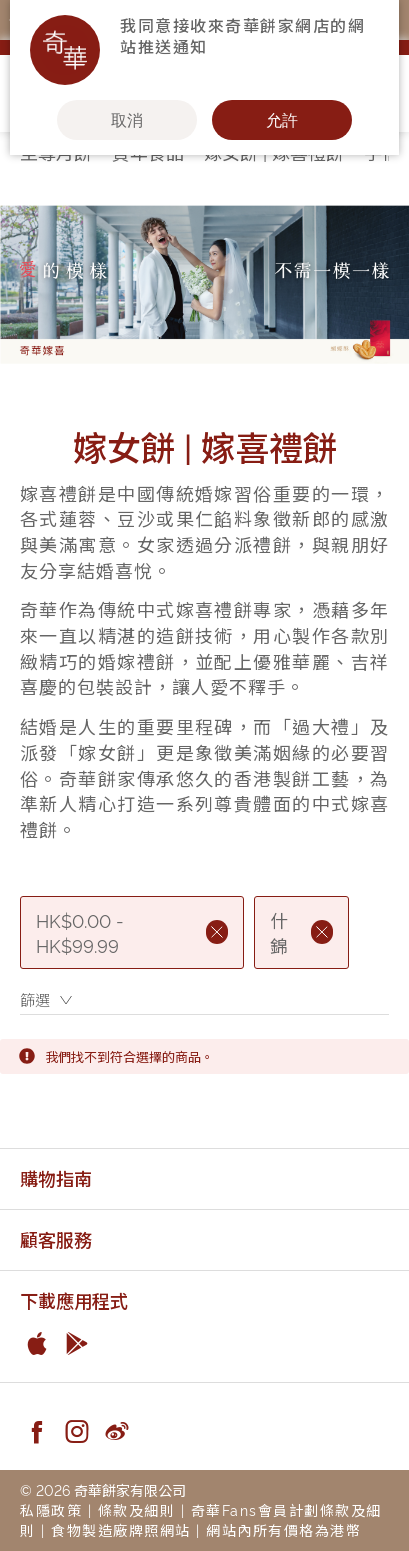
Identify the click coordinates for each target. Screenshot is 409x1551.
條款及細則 (137, 1509)
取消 (127, 120)
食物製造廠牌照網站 (121, 1529)
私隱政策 (51, 1509)
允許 (282, 120)
